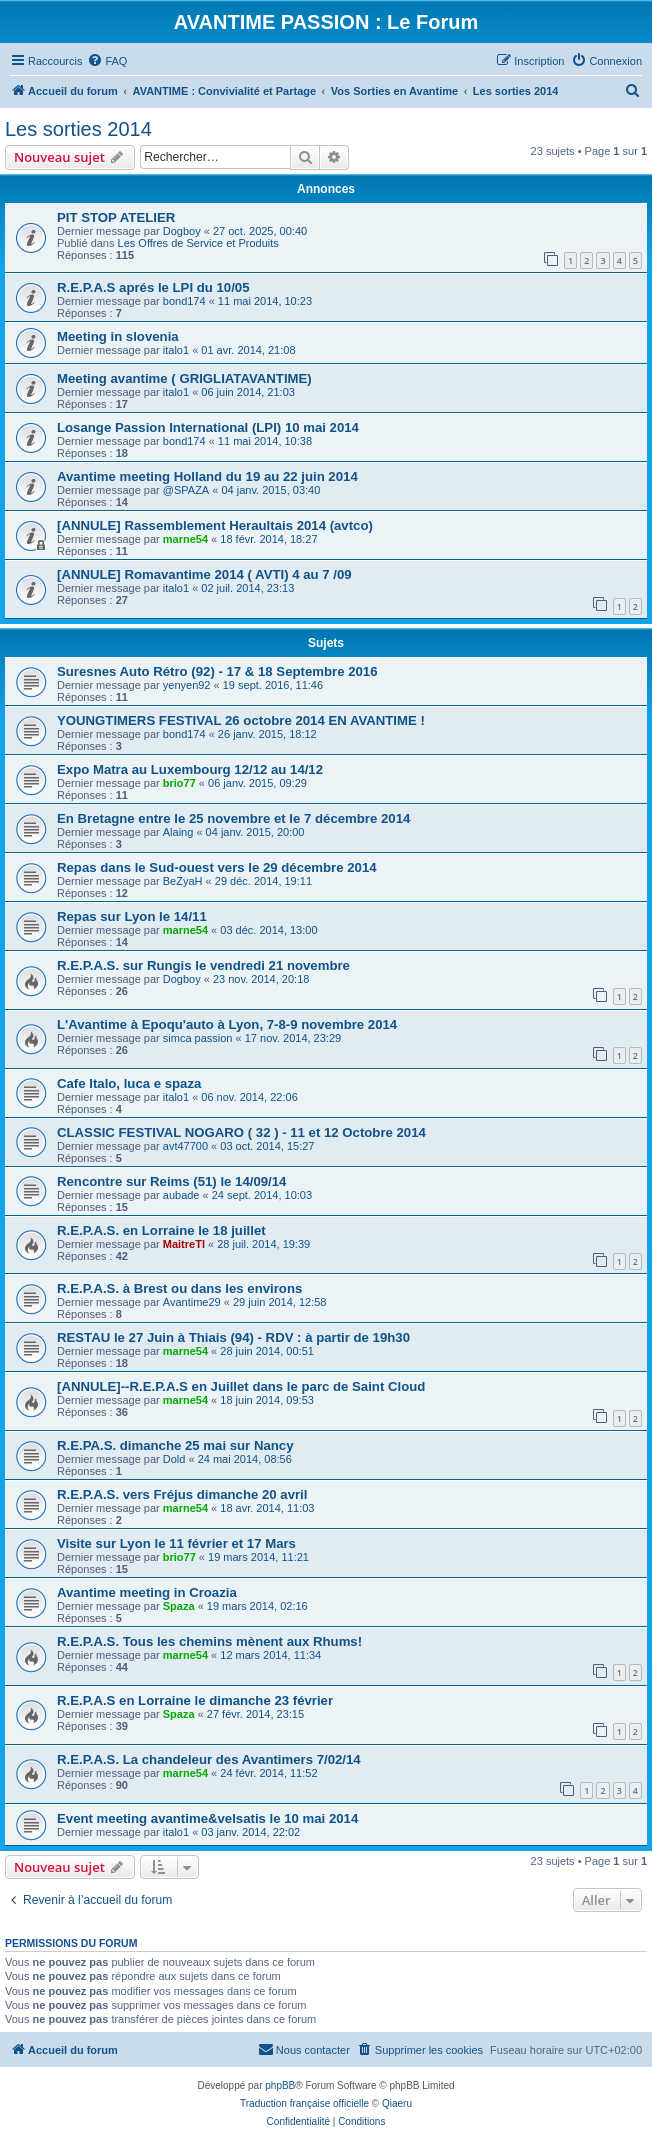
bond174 (184, 301)
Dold (174, 1459)
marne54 (185, 539)
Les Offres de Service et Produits (198, 243)
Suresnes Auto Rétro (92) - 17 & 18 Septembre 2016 (217, 671)
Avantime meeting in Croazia (147, 1592)
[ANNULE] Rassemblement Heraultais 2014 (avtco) (215, 525)
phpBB (280, 2085)
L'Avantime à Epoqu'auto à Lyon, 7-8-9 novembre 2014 (227, 1024)
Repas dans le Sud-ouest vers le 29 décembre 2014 (217, 867)
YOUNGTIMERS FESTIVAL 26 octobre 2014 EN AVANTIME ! (241, 720)
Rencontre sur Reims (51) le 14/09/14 (171, 1181)
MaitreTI (184, 1244)
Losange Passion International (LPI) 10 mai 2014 (208, 427)
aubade (181, 1195)
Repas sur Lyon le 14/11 (132, 916)
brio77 (179, 783)
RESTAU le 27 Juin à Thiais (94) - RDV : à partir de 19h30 (233, 1337)
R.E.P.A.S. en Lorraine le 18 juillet (161, 1230)
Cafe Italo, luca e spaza (129, 1083)
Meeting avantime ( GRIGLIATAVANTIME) (184, 378)
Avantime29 (192, 1302)
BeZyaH (183, 881)
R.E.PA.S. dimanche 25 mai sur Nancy (175, 1445)
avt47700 (185, 1146)
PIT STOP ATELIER (116, 217)
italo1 (176, 350)
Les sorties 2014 (78, 129)
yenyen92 (187, 685)
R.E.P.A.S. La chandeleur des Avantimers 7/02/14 (209, 1759)
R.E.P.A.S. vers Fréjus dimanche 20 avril (182, 1494)
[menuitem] (107, 61)
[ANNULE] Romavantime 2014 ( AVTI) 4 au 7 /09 (204, 574)
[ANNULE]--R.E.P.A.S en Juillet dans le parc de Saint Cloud (241, 1386)
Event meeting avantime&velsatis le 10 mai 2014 (207, 1818)
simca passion (198, 1038)
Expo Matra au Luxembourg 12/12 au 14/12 (190, 769)
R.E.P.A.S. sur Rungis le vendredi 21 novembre (203, 965)
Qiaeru (397, 2103)
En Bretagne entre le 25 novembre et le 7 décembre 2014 (233, 818)
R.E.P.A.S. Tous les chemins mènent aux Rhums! (209, 1641)
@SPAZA (186, 490)
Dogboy (182, 231)
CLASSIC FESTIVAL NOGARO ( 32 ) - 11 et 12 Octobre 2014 (241, 1132)
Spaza (179, 1606)
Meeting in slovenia (118, 336)
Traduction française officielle (304, 2103)
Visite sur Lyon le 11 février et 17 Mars (176, 1543)
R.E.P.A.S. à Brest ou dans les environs (179, 1288)
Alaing (178, 832)
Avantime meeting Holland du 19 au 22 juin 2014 (207, 476)
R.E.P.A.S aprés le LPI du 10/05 (153, 287)
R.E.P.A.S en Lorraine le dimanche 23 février (195, 1700)
